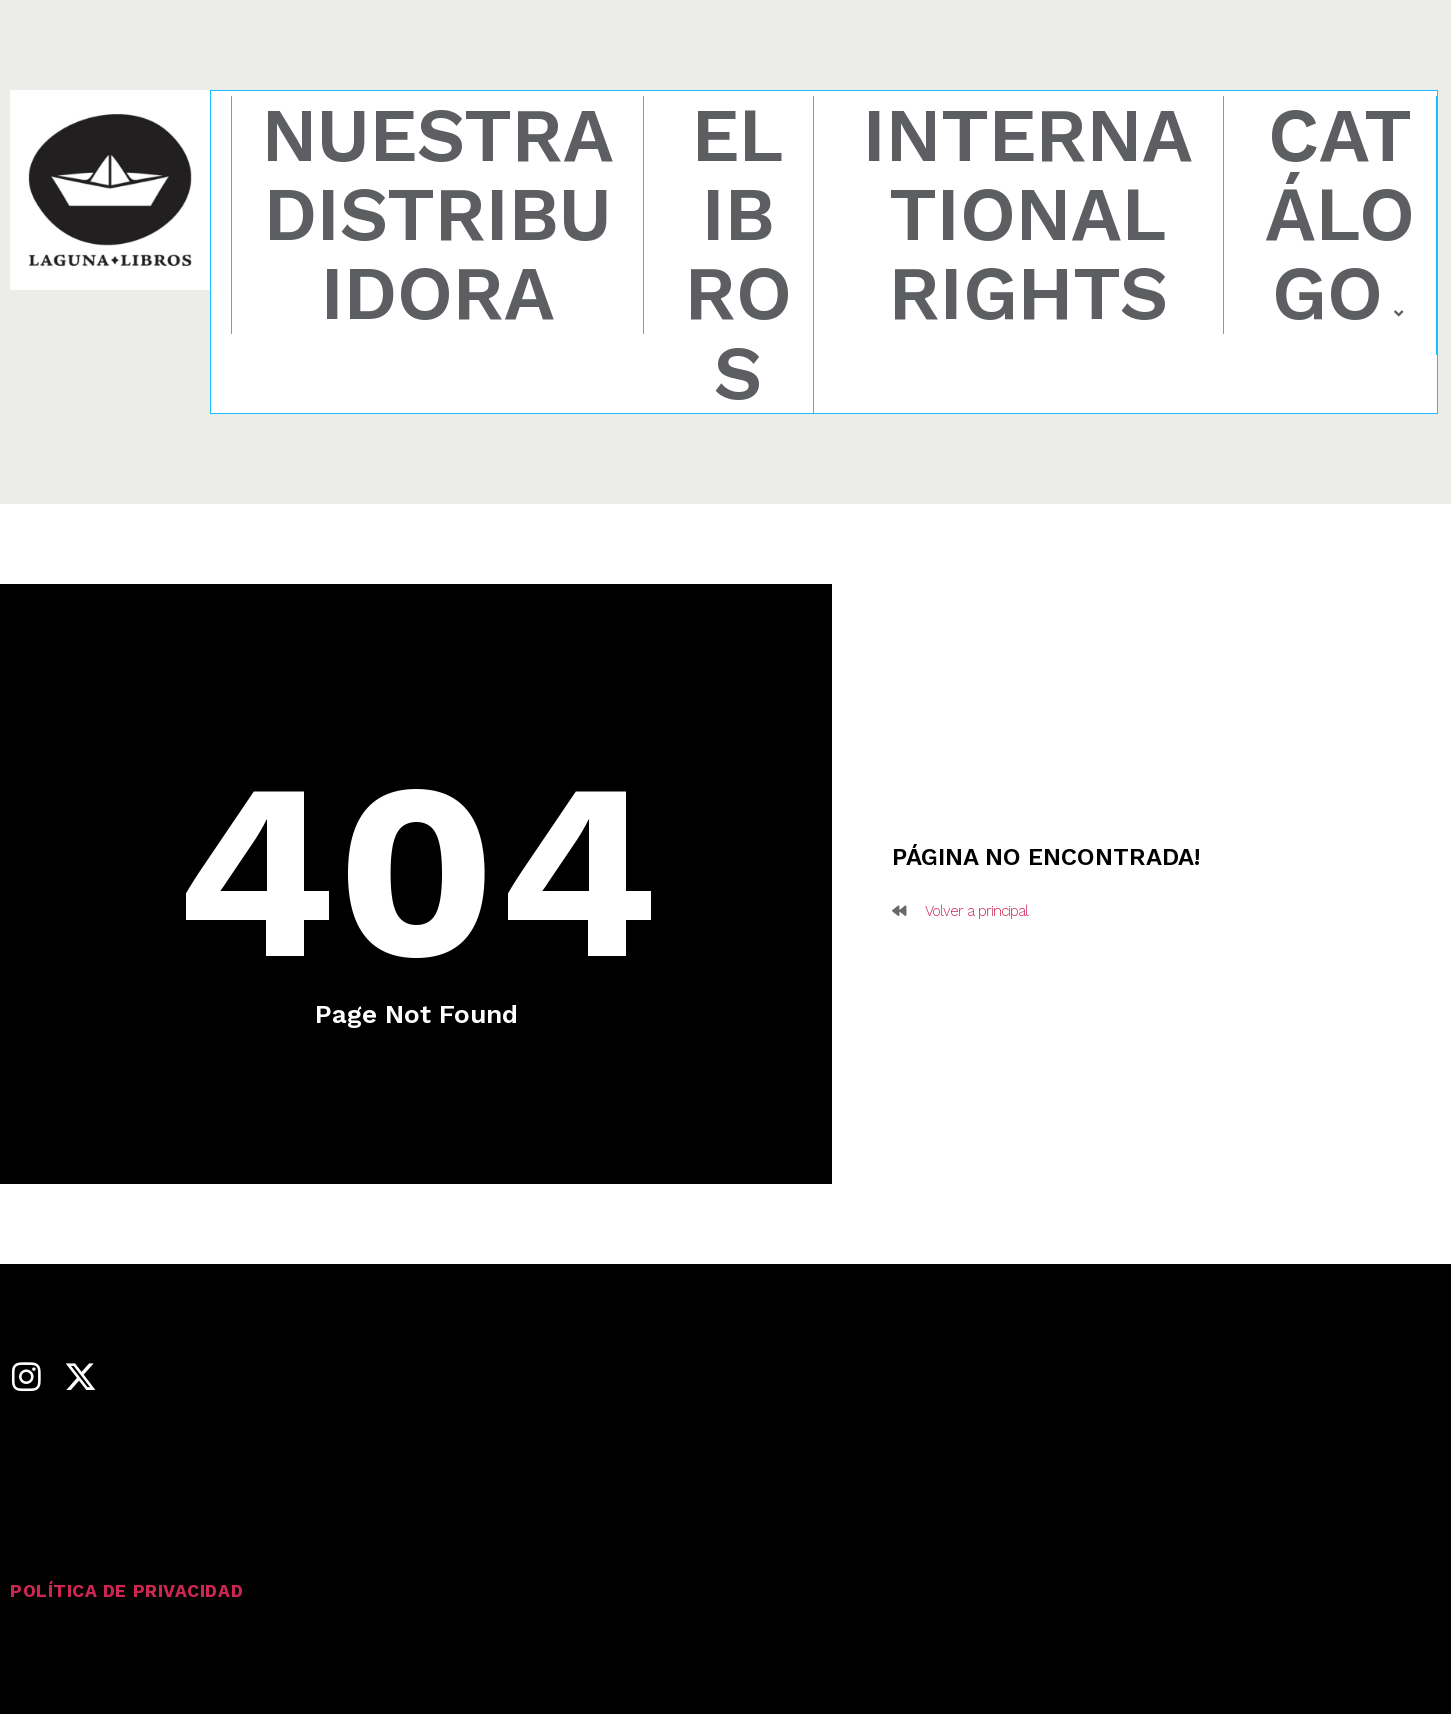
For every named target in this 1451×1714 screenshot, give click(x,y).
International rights (1028, 215)
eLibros (738, 254)
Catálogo (1340, 216)
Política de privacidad (128, 1590)
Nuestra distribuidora (438, 215)
